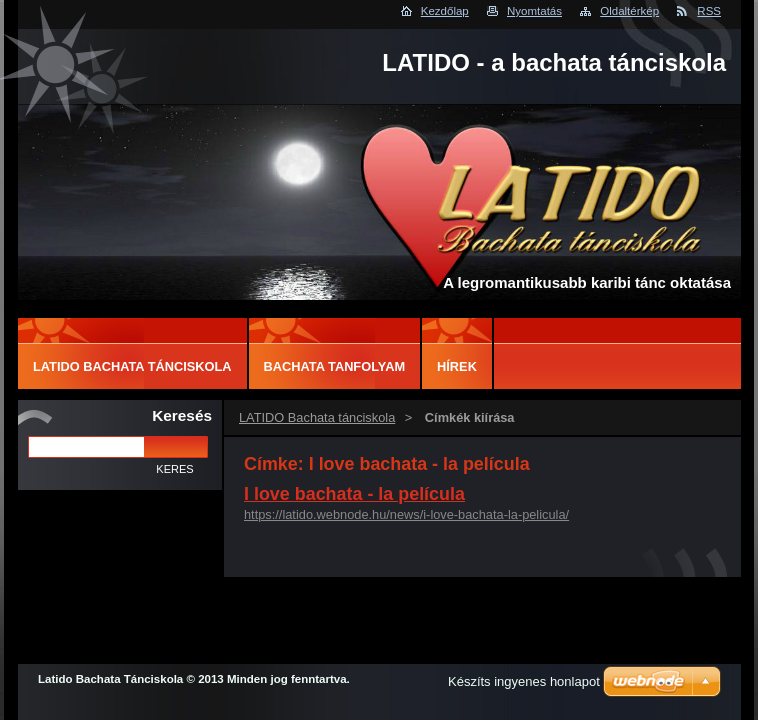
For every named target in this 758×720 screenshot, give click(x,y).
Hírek (457, 366)
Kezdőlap (445, 11)
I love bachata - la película (354, 494)
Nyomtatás (534, 11)
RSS (709, 11)
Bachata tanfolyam (334, 366)
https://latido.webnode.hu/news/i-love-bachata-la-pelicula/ (406, 514)
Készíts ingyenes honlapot (524, 681)
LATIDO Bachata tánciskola (317, 417)
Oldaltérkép (629, 11)
